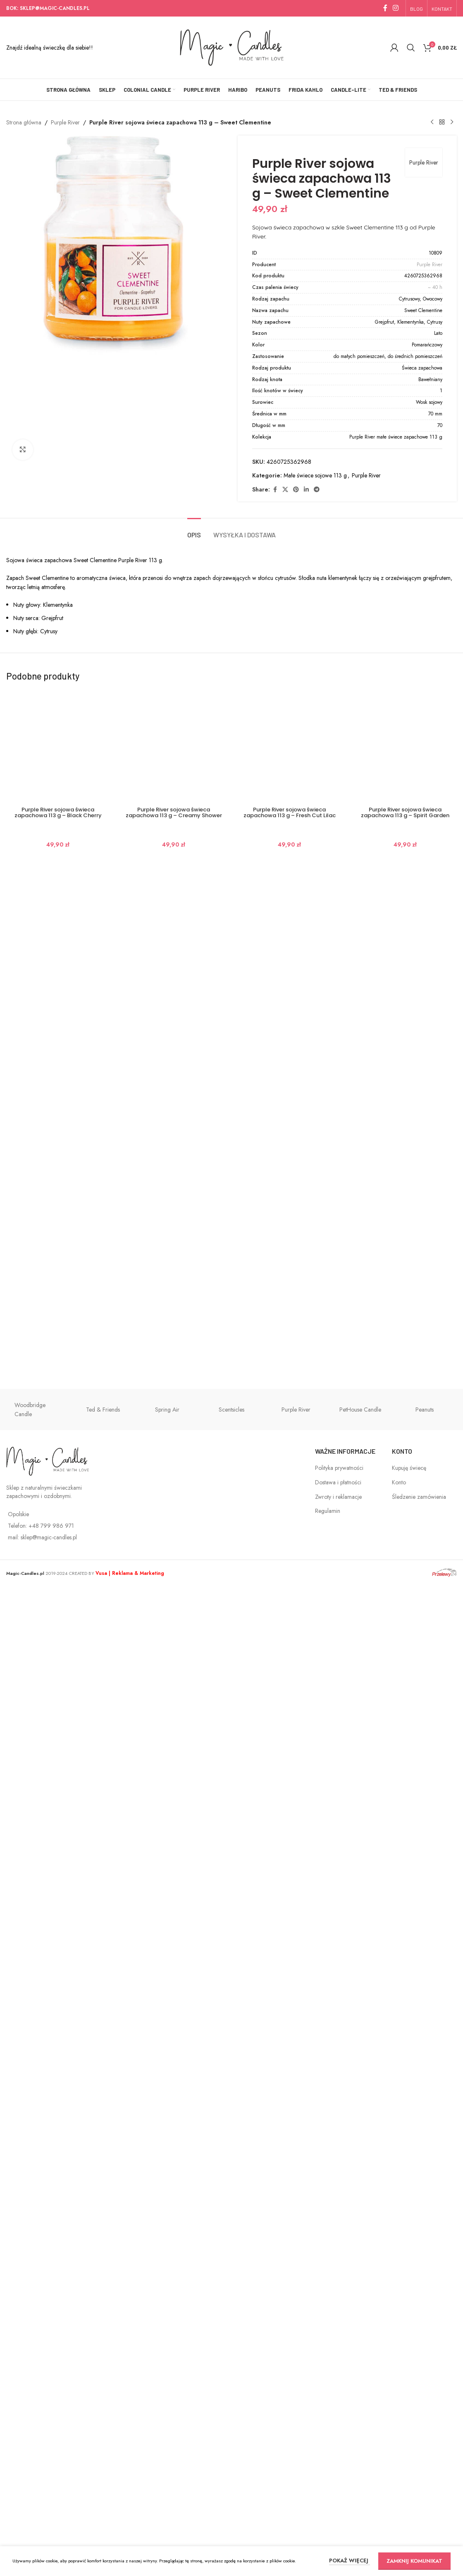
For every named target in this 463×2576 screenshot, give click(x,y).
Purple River (65, 122)
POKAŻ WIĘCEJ (349, 2560)
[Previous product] (432, 122)
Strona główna (23, 122)
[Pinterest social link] (296, 489)
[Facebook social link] (385, 8)
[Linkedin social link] (306, 489)
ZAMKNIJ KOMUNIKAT (414, 2561)
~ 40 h (435, 287)
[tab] (194, 2033)
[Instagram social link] (395, 8)
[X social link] (285, 489)
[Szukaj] (411, 47)
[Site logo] (232, 47)
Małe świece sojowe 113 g (315, 475)
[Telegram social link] (316, 489)
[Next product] (452, 122)
